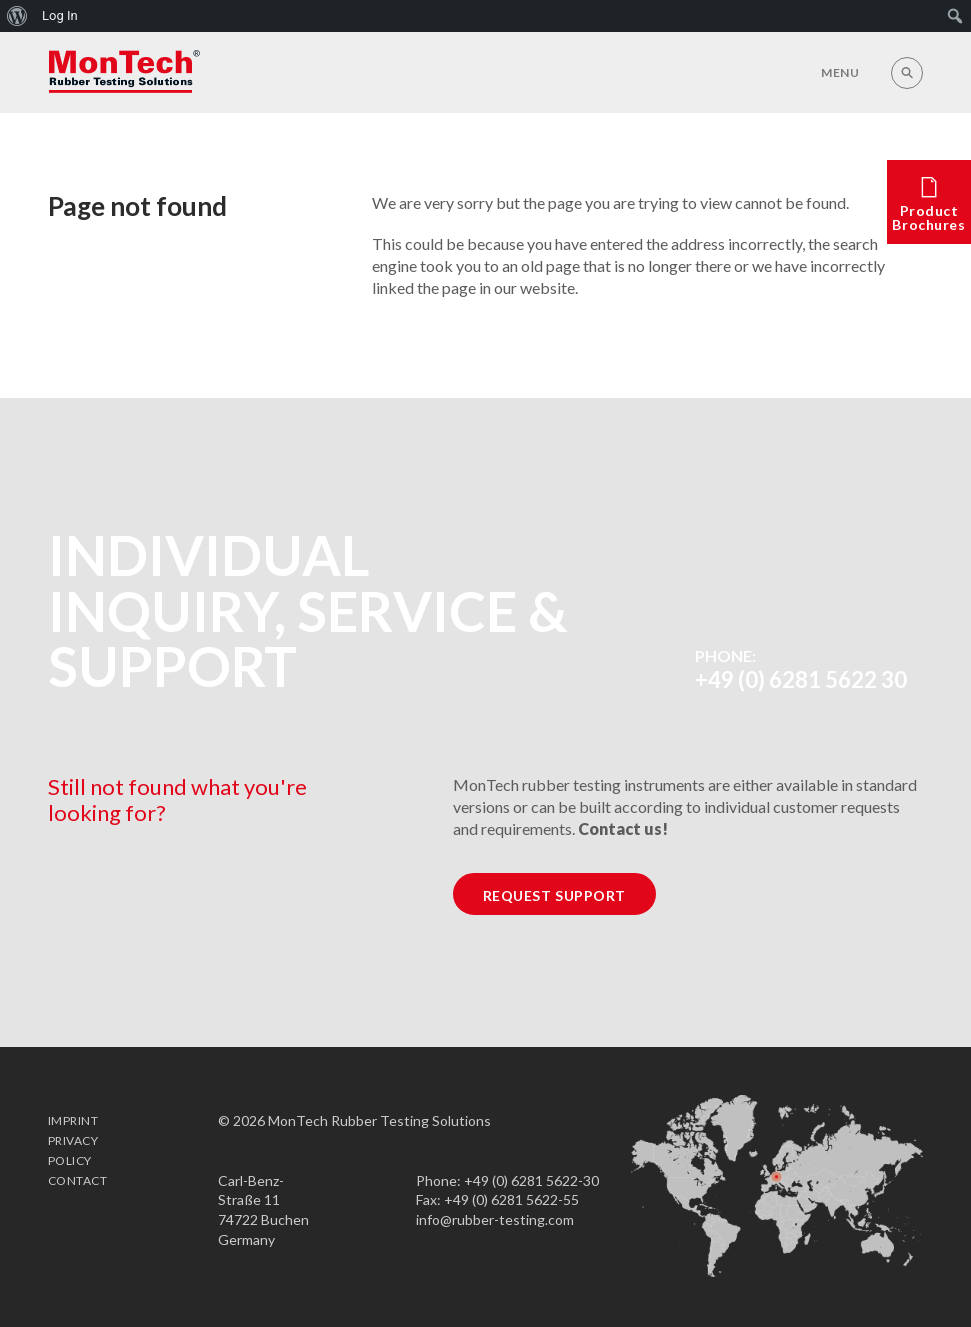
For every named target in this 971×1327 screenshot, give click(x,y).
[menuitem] (17, 16)
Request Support (554, 895)
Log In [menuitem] (60, 15)
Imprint (73, 1120)
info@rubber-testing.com (495, 1219)
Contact (77, 1180)
